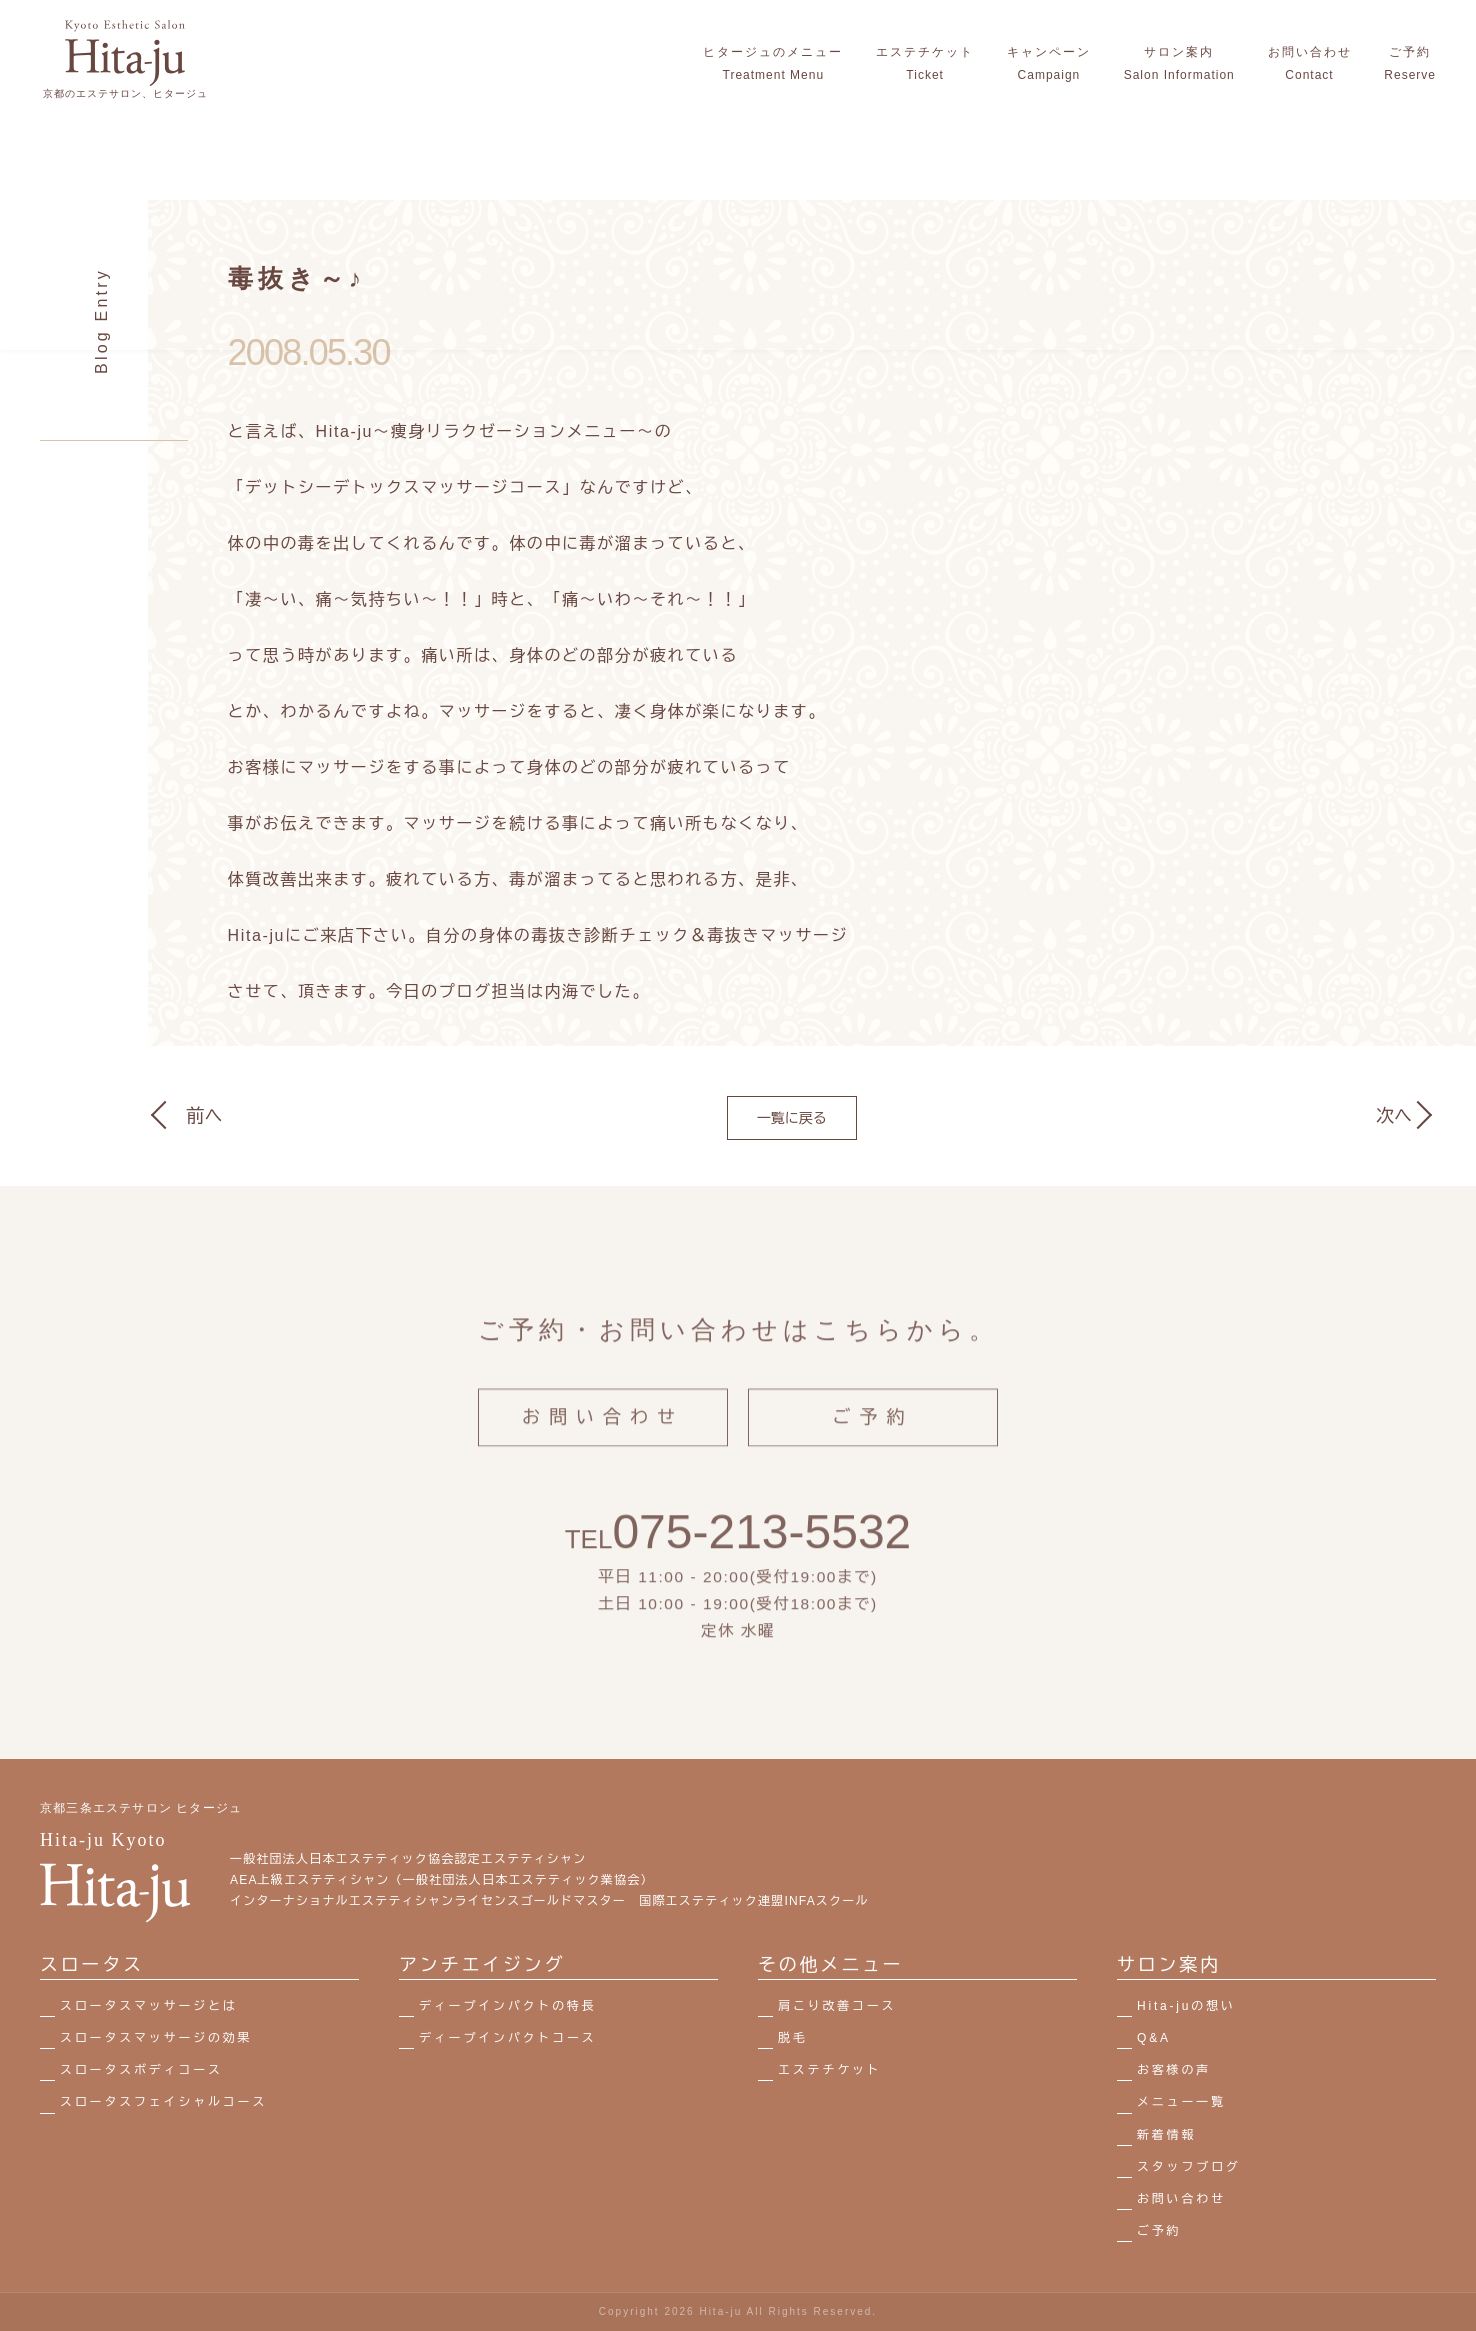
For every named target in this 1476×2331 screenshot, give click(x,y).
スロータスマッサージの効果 (156, 2038)
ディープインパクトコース (508, 2038)
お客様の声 (1174, 2070)
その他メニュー (831, 1965)
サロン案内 (1169, 1965)
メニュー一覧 (1181, 2102)
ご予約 (873, 1439)
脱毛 (793, 2038)
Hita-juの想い (1186, 2006)
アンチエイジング (482, 1965)
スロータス (92, 1965)
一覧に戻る (792, 1118)
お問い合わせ (603, 1439)
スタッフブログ (1189, 2167)
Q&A (1154, 2038)
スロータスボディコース (141, 2070)
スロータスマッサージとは (149, 2006)
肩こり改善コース (837, 2006)
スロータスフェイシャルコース (163, 2102)
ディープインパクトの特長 (508, 2006)
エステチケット (830, 2070)
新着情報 (1166, 2135)
